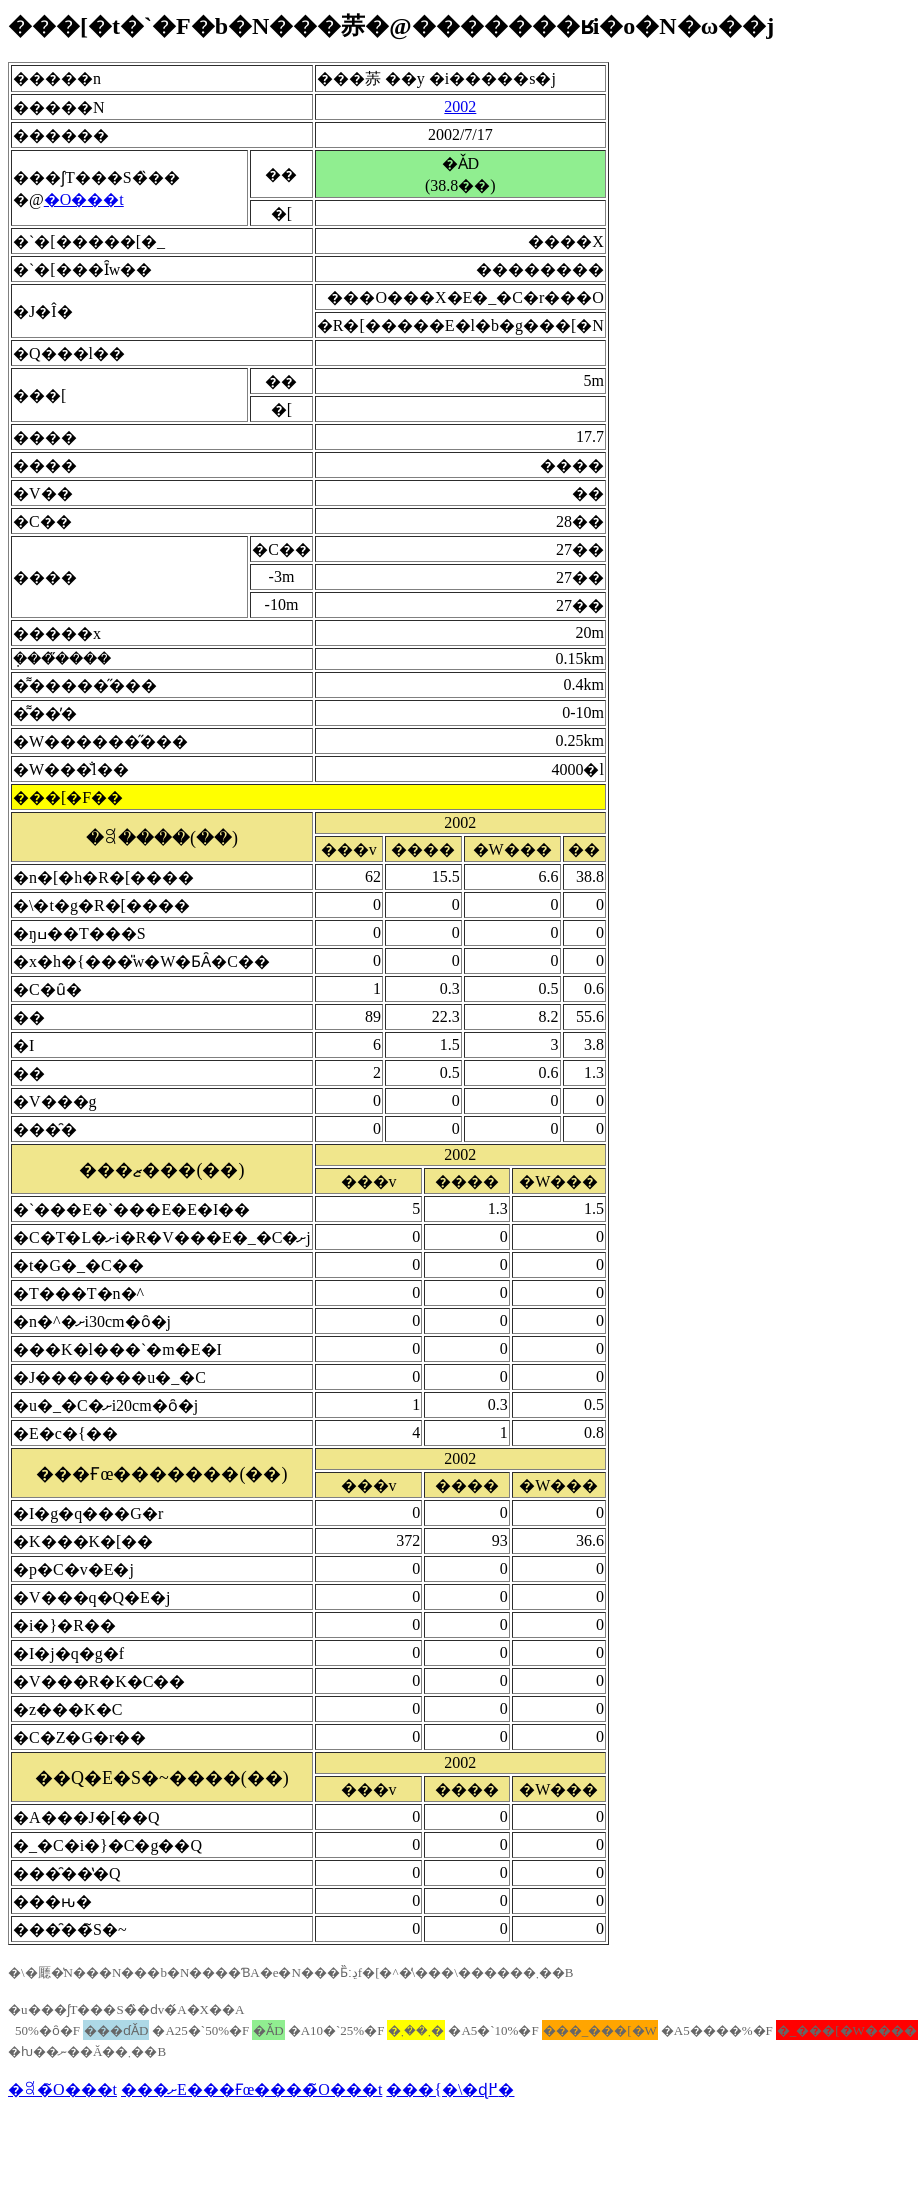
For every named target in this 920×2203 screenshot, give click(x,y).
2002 (460, 106)
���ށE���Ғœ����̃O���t (251, 2089)
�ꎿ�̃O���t (62, 2089)
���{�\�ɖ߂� (450, 2089)
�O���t (84, 199)
